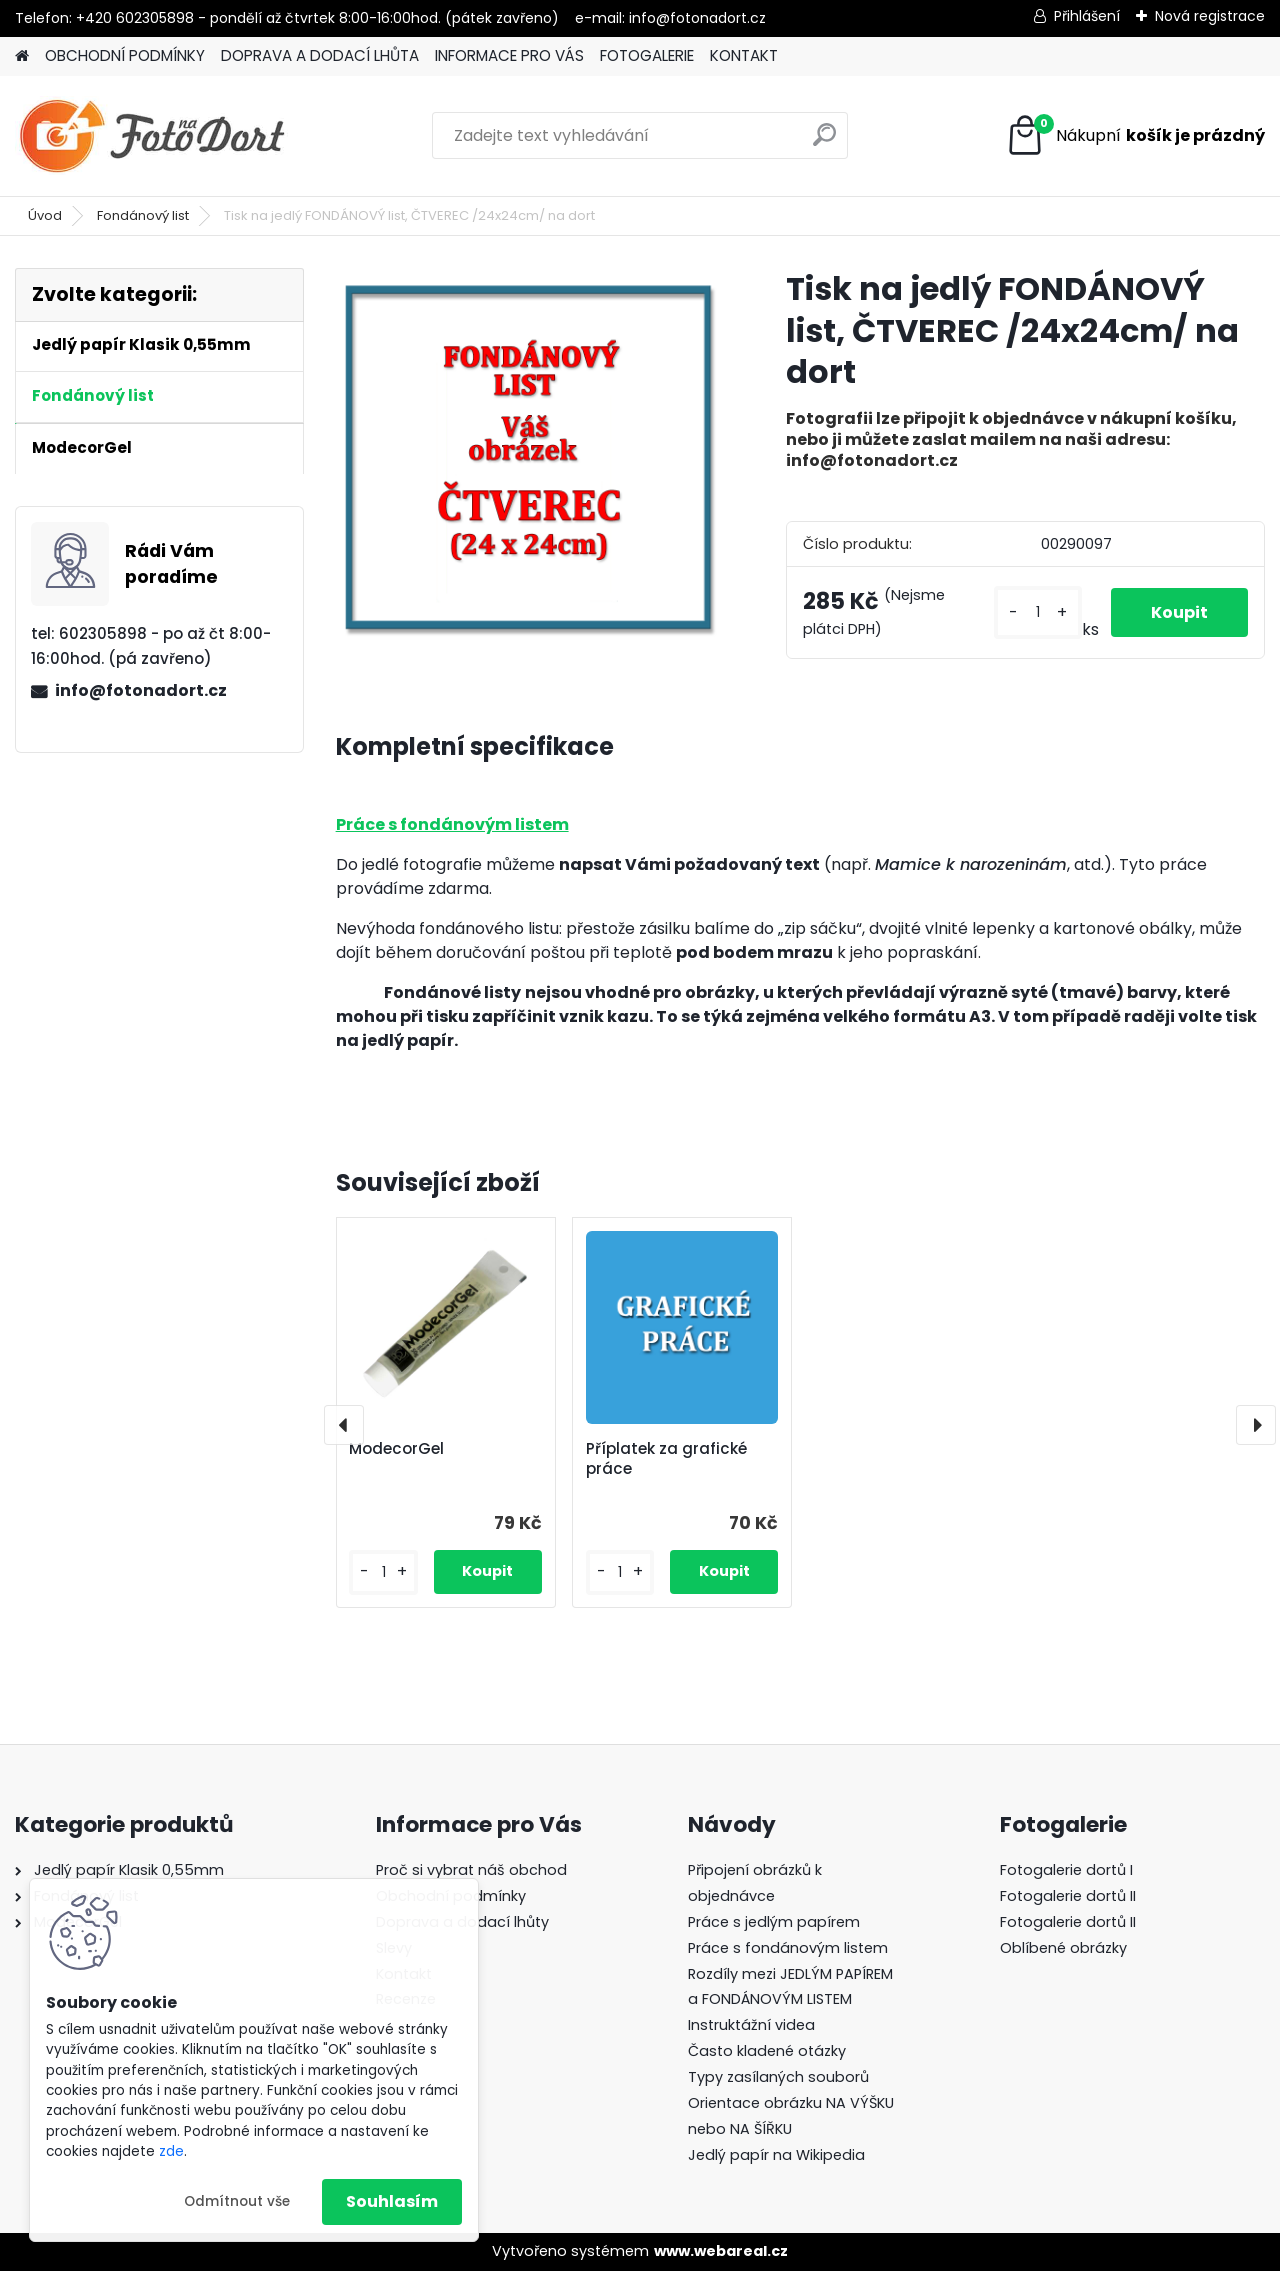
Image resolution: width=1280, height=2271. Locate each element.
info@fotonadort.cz (141, 690)
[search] (824, 142)
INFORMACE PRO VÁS (509, 55)
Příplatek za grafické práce (666, 1459)
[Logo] (152, 136)
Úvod (45, 215)
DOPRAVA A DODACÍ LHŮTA (320, 55)
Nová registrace (1210, 16)
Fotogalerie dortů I (1066, 1870)
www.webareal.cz (721, 2251)
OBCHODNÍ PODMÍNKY (125, 55)
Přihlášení (1087, 16)
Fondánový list (143, 215)
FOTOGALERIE (647, 55)
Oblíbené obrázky (1063, 1948)
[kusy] (1038, 612)
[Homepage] (22, 56)
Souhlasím (392, 2201)
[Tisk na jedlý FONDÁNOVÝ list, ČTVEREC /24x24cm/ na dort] (529, 457)
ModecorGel (396, 1449)
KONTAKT (744, 55)
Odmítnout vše (237, 2201)
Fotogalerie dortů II (1068, 1896)
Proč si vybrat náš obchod (471, 1870)
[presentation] (344, 1425)
